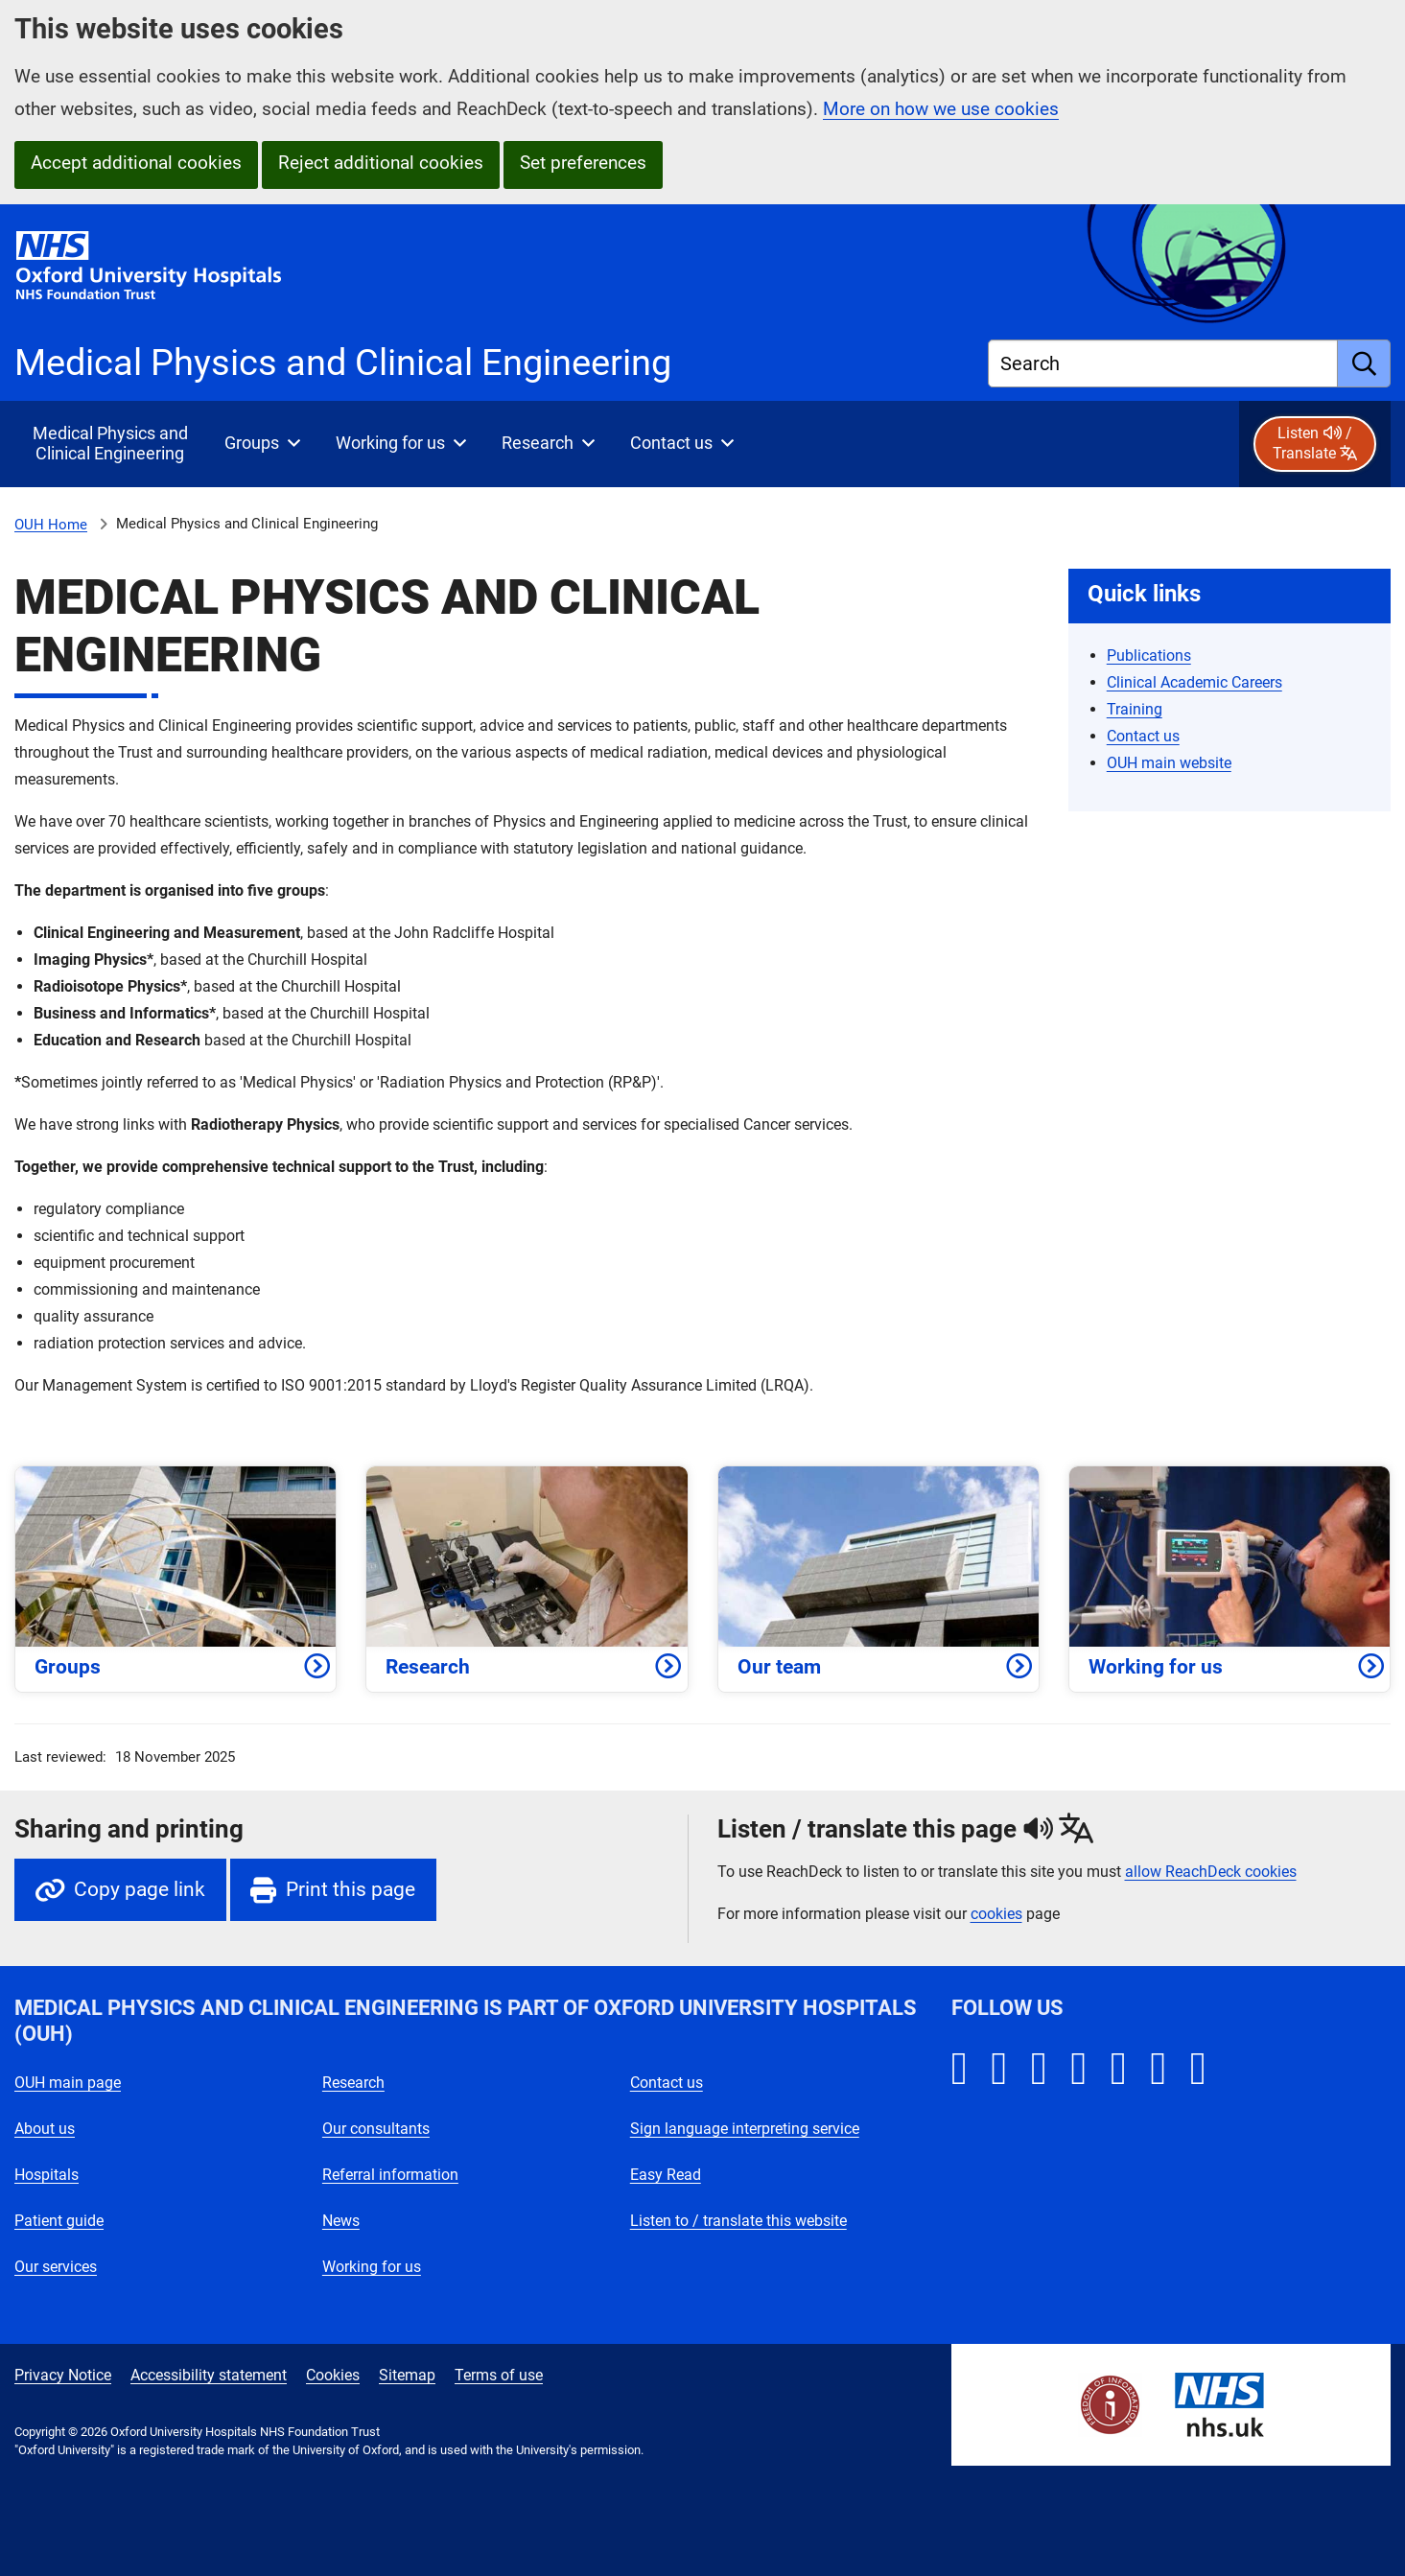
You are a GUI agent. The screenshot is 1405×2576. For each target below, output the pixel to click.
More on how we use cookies (941, 109)
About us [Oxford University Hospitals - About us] (44, 2128)
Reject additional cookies (380, 163)
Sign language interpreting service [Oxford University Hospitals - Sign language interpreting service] (744, 2128)
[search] (1364, 363)
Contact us (1143, 736)
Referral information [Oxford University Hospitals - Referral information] (390, 2175)
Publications (1149, 655)
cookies (996, 1914)
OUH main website (1169, 763)
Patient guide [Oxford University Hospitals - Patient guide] (59, 2221)
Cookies (333, 2375)
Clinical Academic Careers (1194, 682)
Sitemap (407, 2375)
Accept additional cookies (136, 163)
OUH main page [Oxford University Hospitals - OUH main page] (67, 2082)
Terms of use (499, 2375)
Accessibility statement (208, 2375)
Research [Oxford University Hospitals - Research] (353, 2082)
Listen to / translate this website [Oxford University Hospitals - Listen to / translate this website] (738, 2221)
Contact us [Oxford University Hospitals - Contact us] (666, 2082)
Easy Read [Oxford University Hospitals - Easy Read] (665, 2175)
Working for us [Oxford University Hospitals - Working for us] (371, 2267)
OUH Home (50, 524)
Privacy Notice (62, 2375)
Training (1134, 709)
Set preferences (583, 163)
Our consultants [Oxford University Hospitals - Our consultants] (376, 2128)
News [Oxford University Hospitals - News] (341, 2221)
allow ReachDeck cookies (1211, 1872)
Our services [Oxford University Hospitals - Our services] (55, 2267)
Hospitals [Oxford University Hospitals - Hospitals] (46, 2175)
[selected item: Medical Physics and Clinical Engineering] (109, 444)
